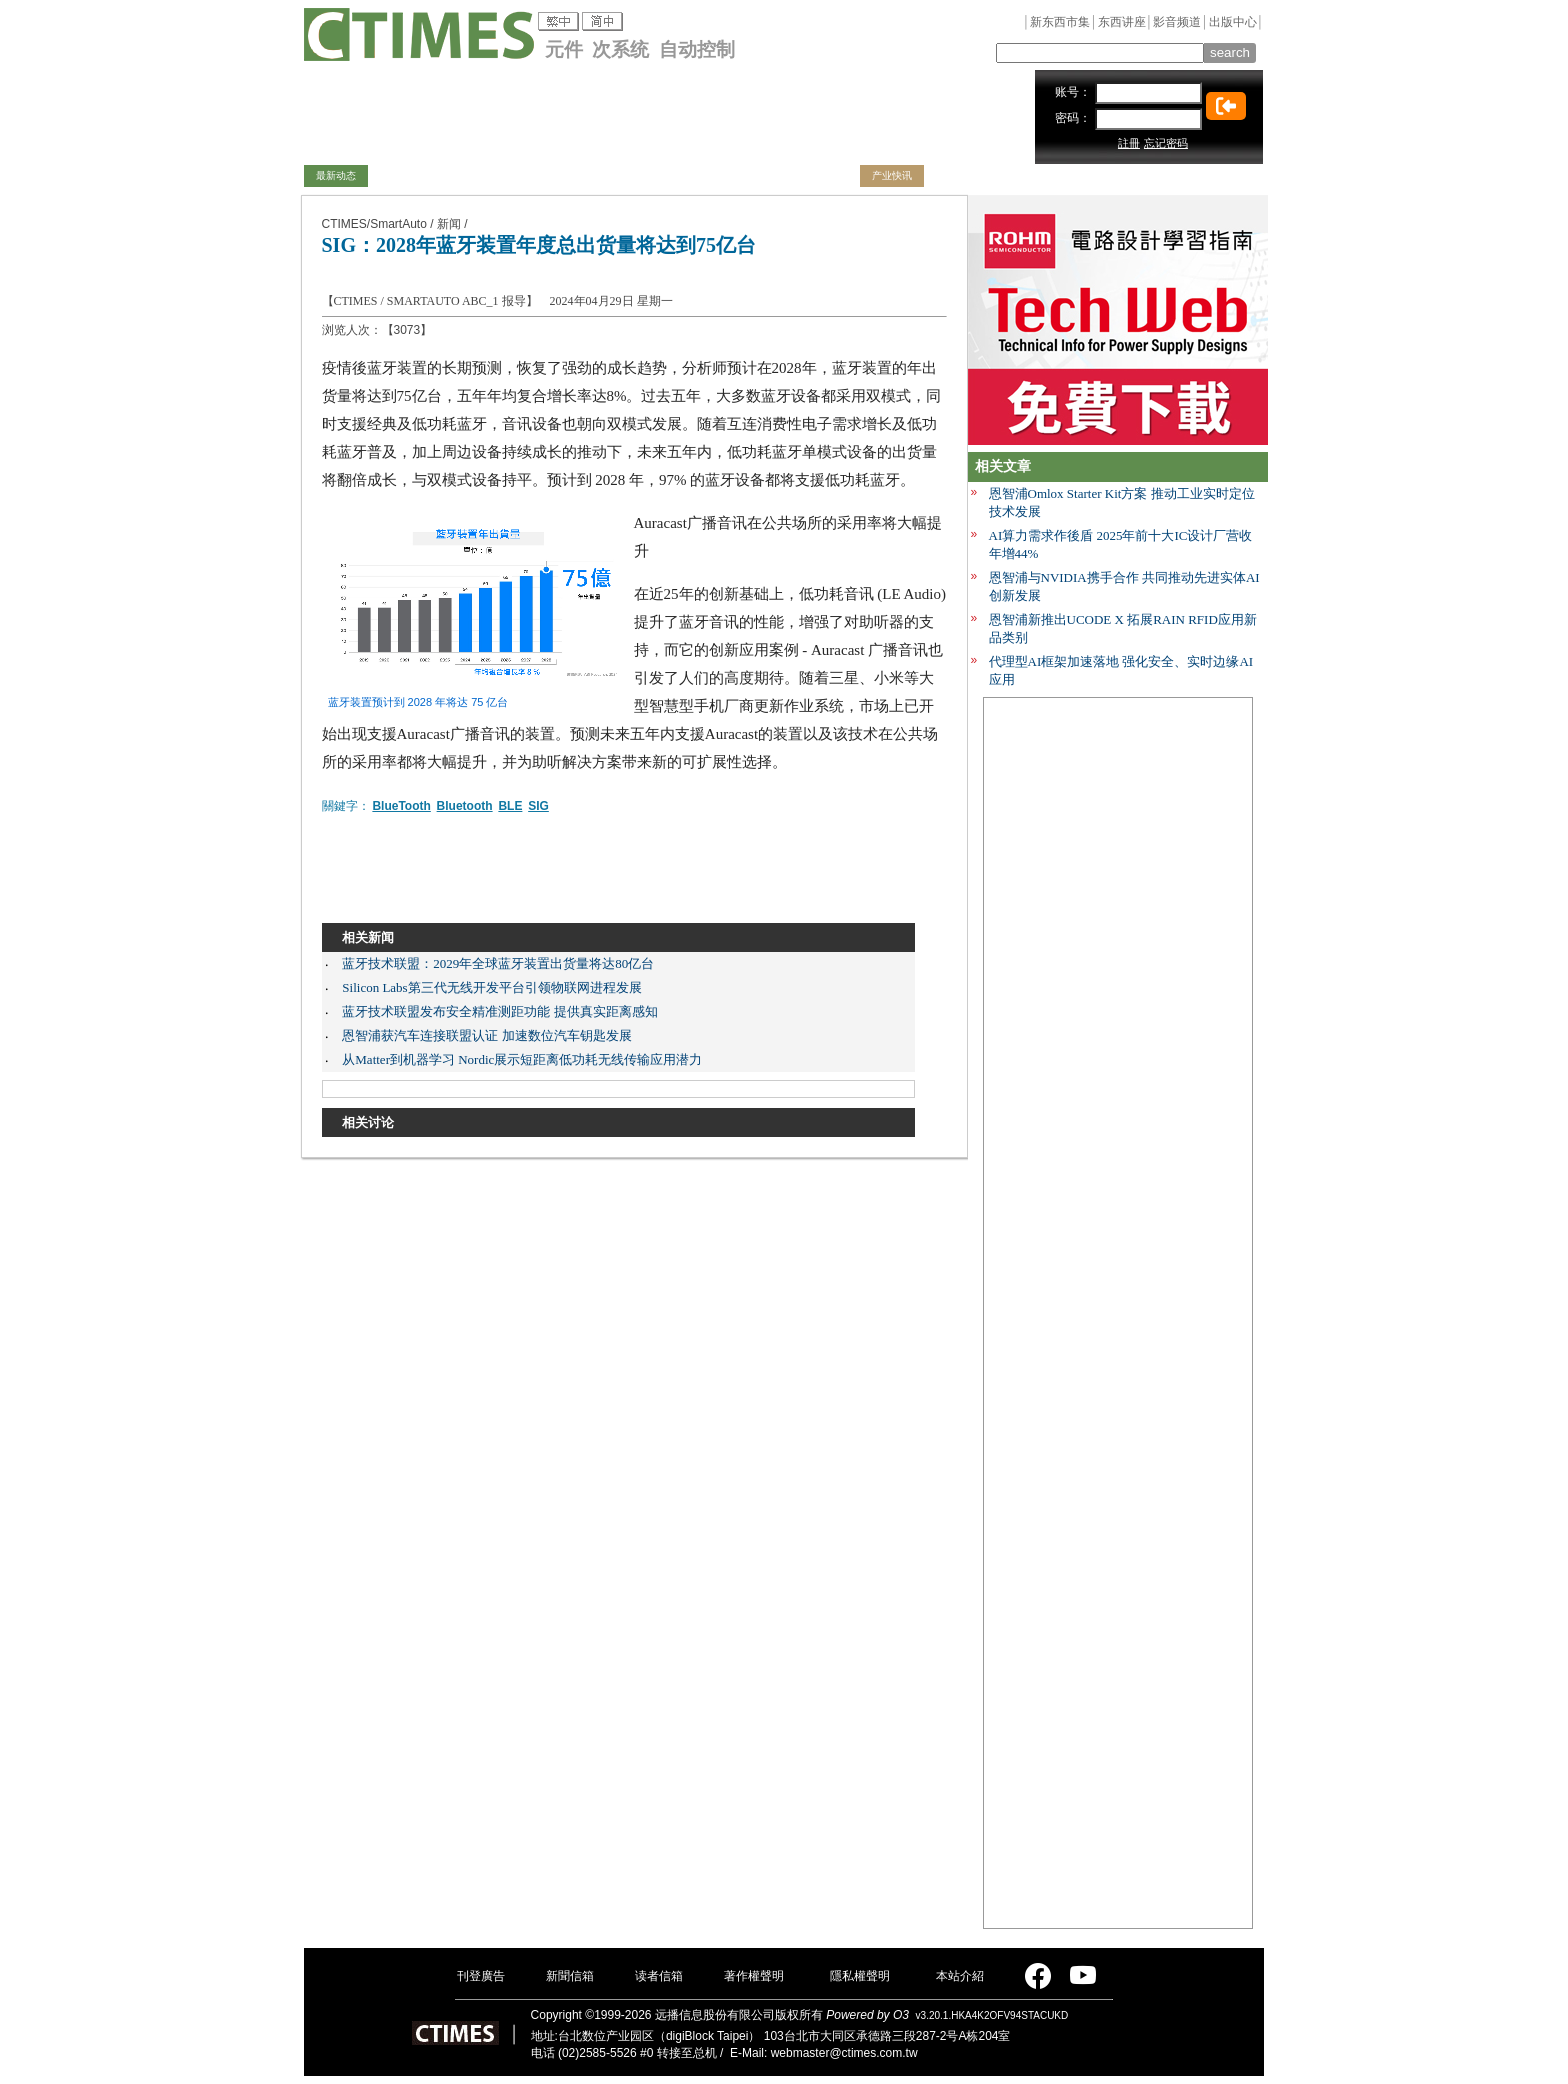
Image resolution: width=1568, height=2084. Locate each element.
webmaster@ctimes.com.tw (844, 2053)
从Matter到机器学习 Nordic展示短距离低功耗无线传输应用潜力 (522, 1059)
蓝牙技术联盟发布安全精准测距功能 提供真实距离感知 (499, 1011)
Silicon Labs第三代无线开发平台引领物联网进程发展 (491, 987)
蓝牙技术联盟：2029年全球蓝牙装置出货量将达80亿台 (498, 963)
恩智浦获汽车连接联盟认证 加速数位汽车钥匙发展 (486, 1035)
